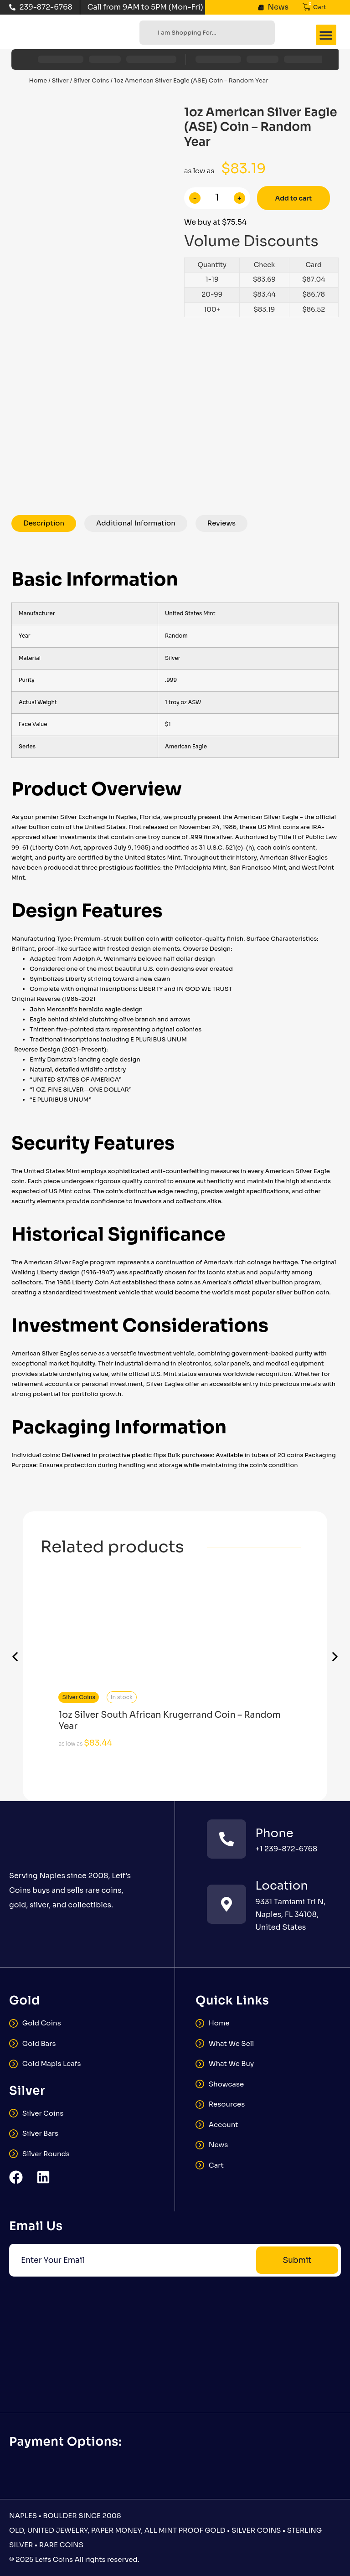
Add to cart (293, 198)
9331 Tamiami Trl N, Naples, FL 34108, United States (290, 1914)
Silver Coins (91, 80)
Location (281, 1885)
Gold (24, 2000)
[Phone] (226, 1839)
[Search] (147, 33)
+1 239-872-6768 (286, 1849)
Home (38, 80)
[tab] (43, 523)
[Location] (226, 1904)
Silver (60, 80)
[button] (326, 35)
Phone (274, 1833)
